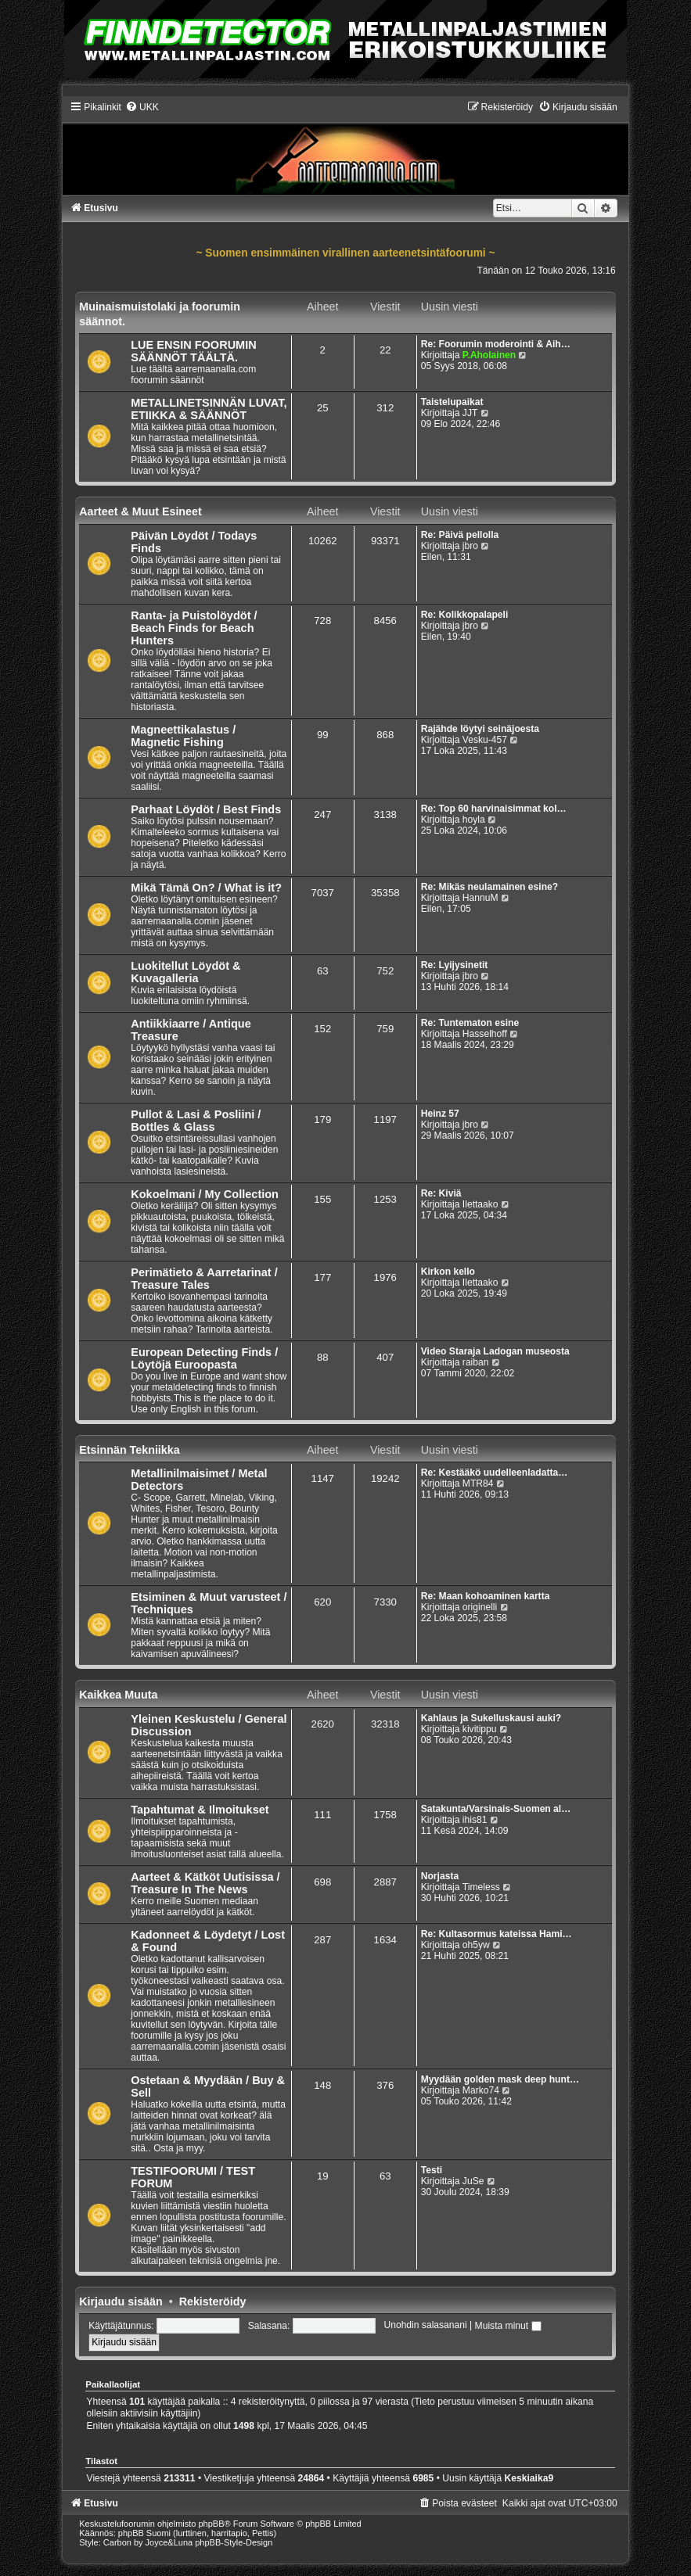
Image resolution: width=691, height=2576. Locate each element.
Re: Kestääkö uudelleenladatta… (494, 1472)
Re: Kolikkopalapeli (465, 614)
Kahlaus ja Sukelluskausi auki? (491, 1718)
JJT (469, 412)
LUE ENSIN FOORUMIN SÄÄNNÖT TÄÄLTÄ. (193, 351)
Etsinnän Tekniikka (129, 1450)
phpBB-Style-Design (233, 2542)
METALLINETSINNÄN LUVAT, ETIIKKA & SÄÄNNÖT (208, 409)
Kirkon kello (448, 1271)
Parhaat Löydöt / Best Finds (206, 809)
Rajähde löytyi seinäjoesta (480, 728)
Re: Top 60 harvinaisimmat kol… (494, 808)
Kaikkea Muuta (118, 1694)
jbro (470, 545)
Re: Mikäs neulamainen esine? (489, 886)
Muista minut (508, 2325)
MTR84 (478, 1483)
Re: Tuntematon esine (470, 1022)
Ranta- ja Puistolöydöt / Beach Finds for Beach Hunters (194, 628)
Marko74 (480, 2090)
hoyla (473, 819)
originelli (479, 1607)
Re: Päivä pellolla (459, 534)
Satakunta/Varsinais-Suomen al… (496, 1808)
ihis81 (475, 1819)
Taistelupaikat (452, 401)
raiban (475, 1362)
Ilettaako (480, 1204)
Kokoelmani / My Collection (205, 1194)
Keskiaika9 (529, 2478)
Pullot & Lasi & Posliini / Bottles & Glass (196, 1120)
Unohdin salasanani (424, 2325)
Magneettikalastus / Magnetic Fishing (183, 735)
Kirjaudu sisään (120, 2301)
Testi (431, 2170)
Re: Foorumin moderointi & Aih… (495, 344)
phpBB (212, 2523)
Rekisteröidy (213, 2301)
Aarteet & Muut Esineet (140, 511)
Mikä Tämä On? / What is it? (206, 887)
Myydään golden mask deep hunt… (500, 2079)
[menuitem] (142, 107)
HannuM (480, 897)
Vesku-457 (484, 739)
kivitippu (479, 1729)
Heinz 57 (440, 1113)
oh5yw (476, 1944)
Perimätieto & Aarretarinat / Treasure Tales (204, 1278)
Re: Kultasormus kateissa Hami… (496, 1933)
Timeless (481, 1887)
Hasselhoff (484, 1033)
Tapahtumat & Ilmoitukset (199, 1809)
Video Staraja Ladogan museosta (495, 1351)
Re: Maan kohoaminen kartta (485, 1596)
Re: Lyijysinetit (454, 965)
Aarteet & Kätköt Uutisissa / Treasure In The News (205, 1883)
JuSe (473, 2181)
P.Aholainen (489, 355)
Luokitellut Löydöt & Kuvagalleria (185, 972)
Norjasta (440, 1876)
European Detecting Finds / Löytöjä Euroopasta (204, 1358)
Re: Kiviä (441, 1193)
